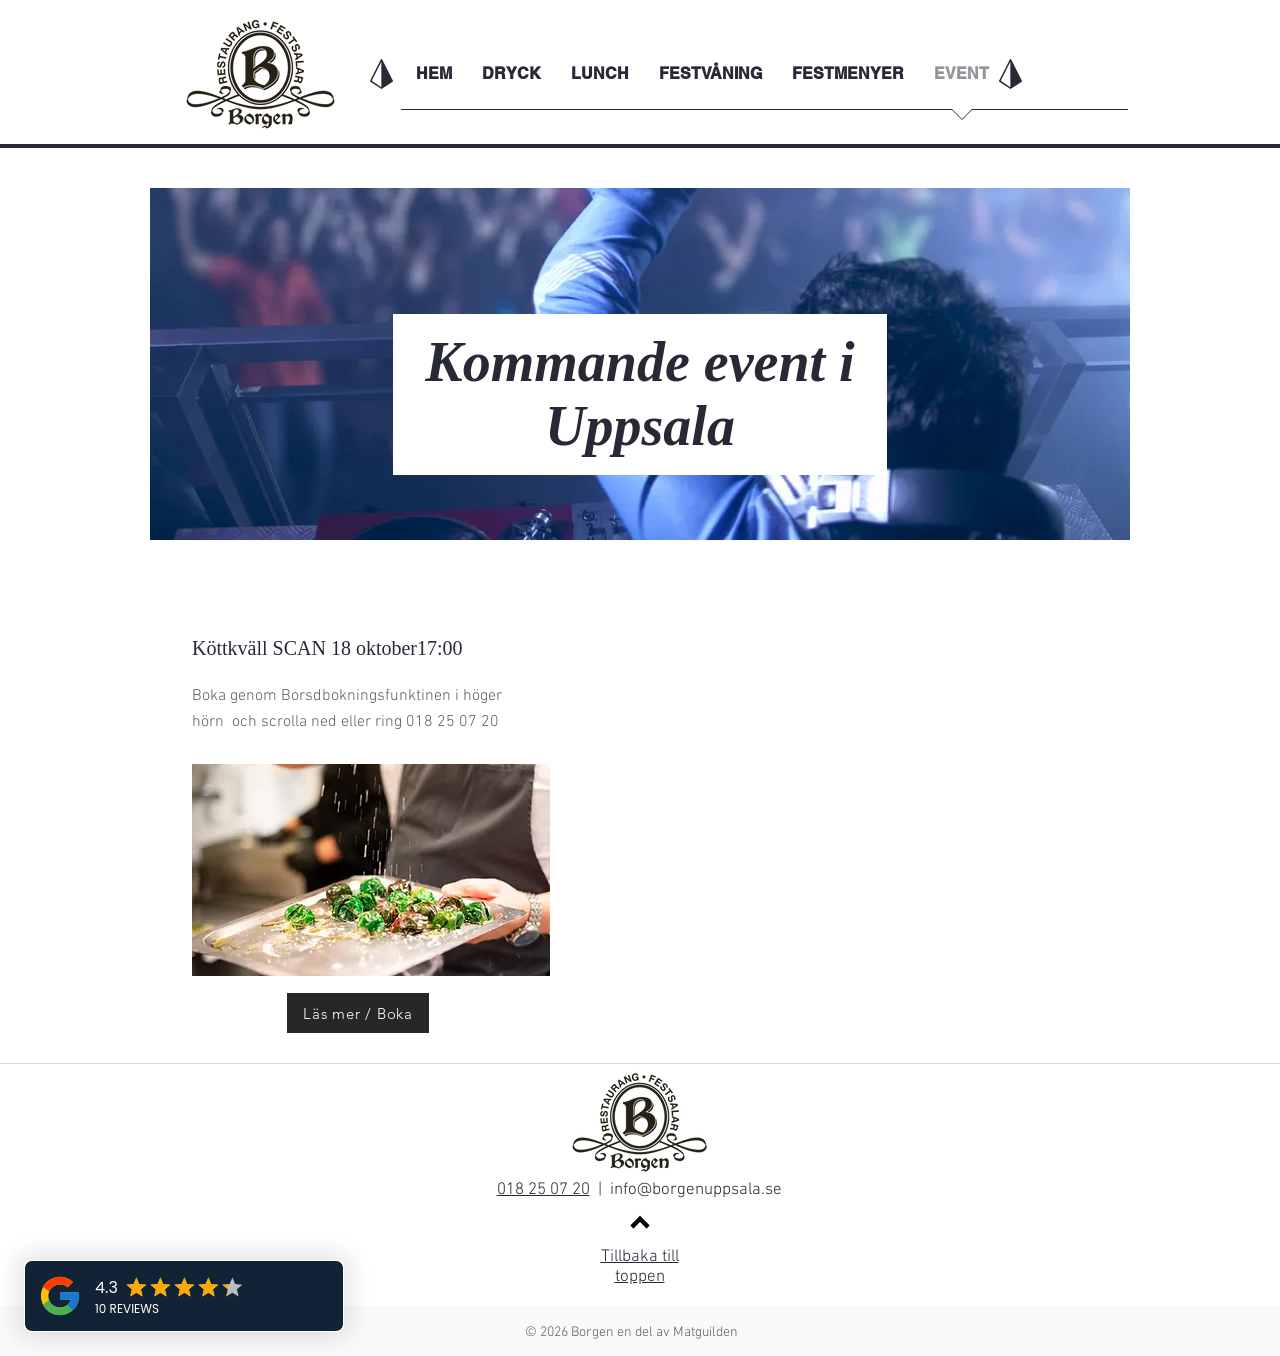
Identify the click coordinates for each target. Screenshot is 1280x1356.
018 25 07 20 (543, 1190)
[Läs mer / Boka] (358, 1013)
